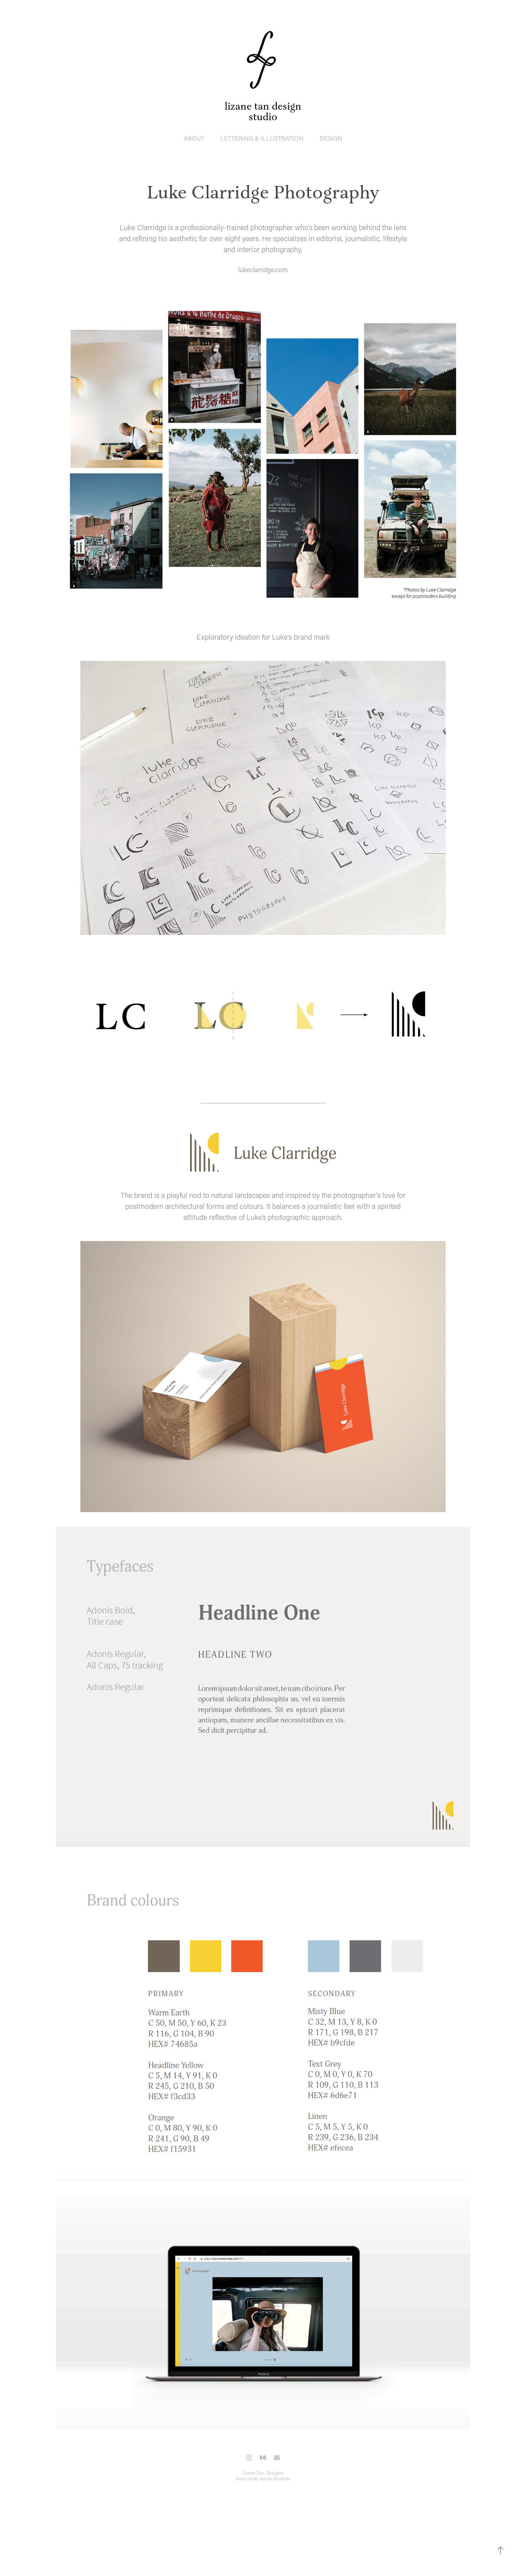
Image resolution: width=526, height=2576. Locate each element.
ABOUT (194, 138)
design (331, 138)
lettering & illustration (262, 138)
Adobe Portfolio (275, 2479)
